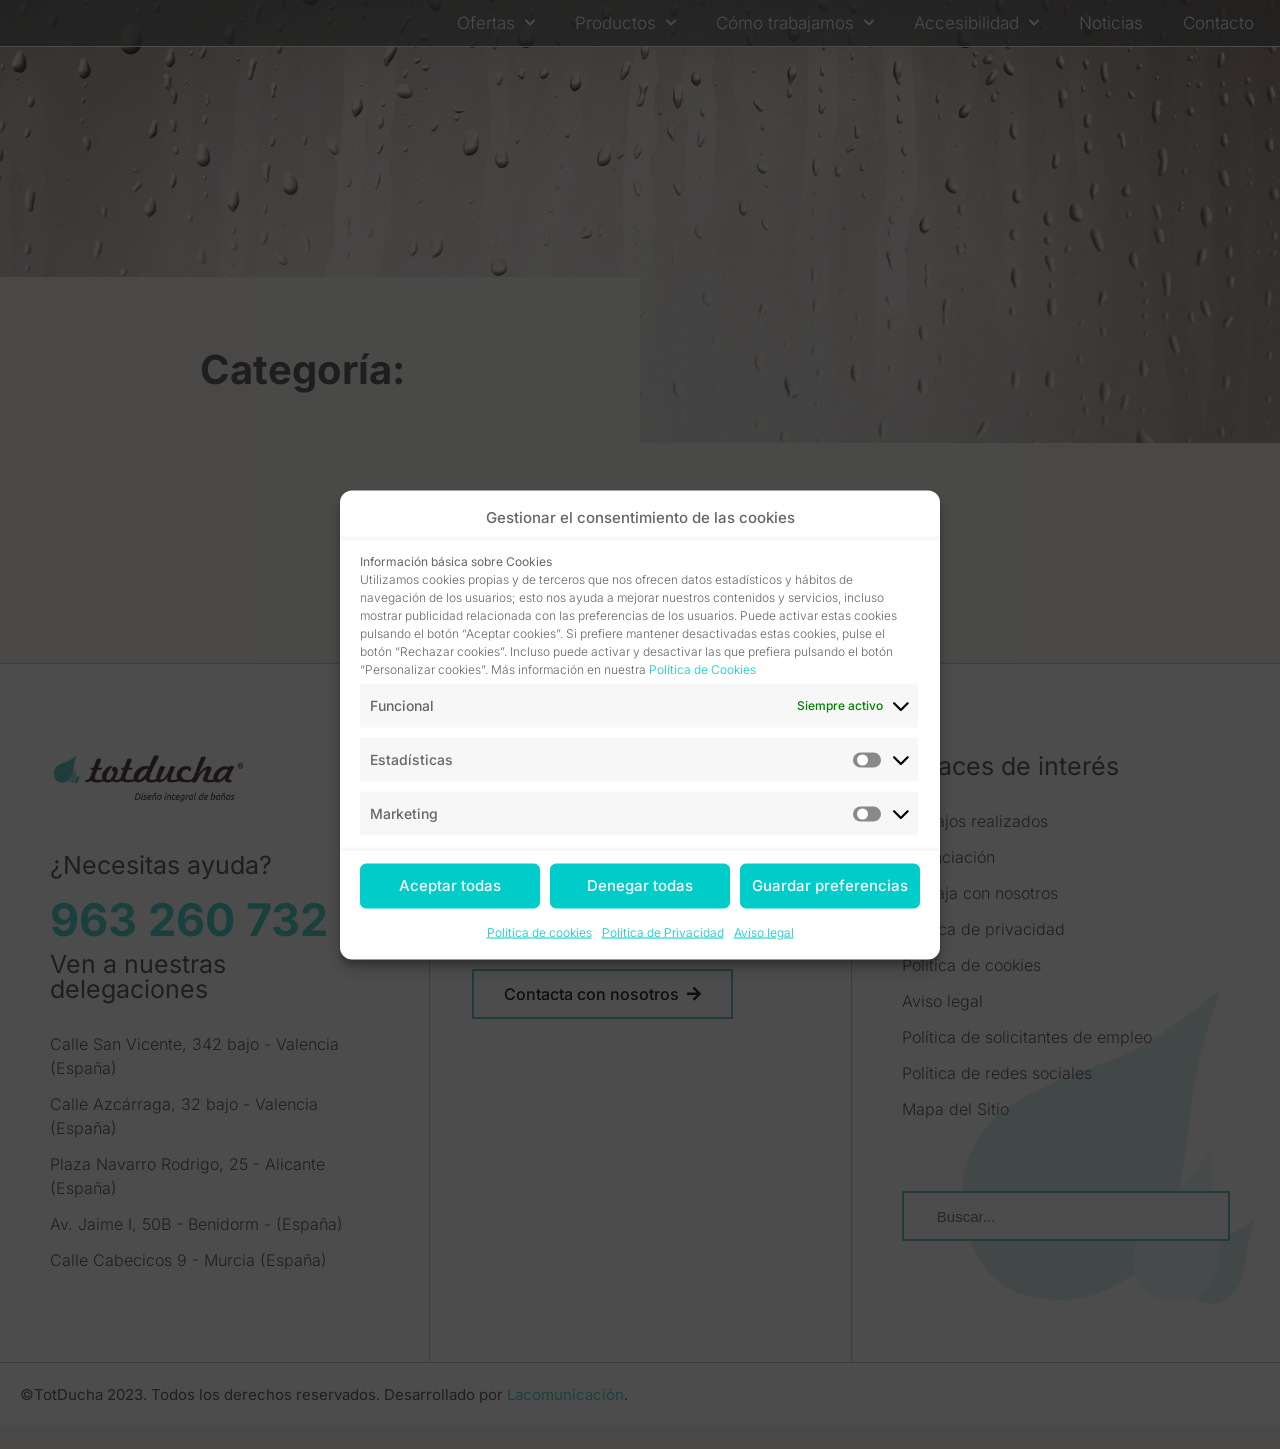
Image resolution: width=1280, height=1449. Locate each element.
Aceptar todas (450, 885)
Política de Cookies (702, 668)
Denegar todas (640, 885)
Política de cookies (539, 931)
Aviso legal (764, 931)
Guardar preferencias (830, 885)
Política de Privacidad (663, 931)
